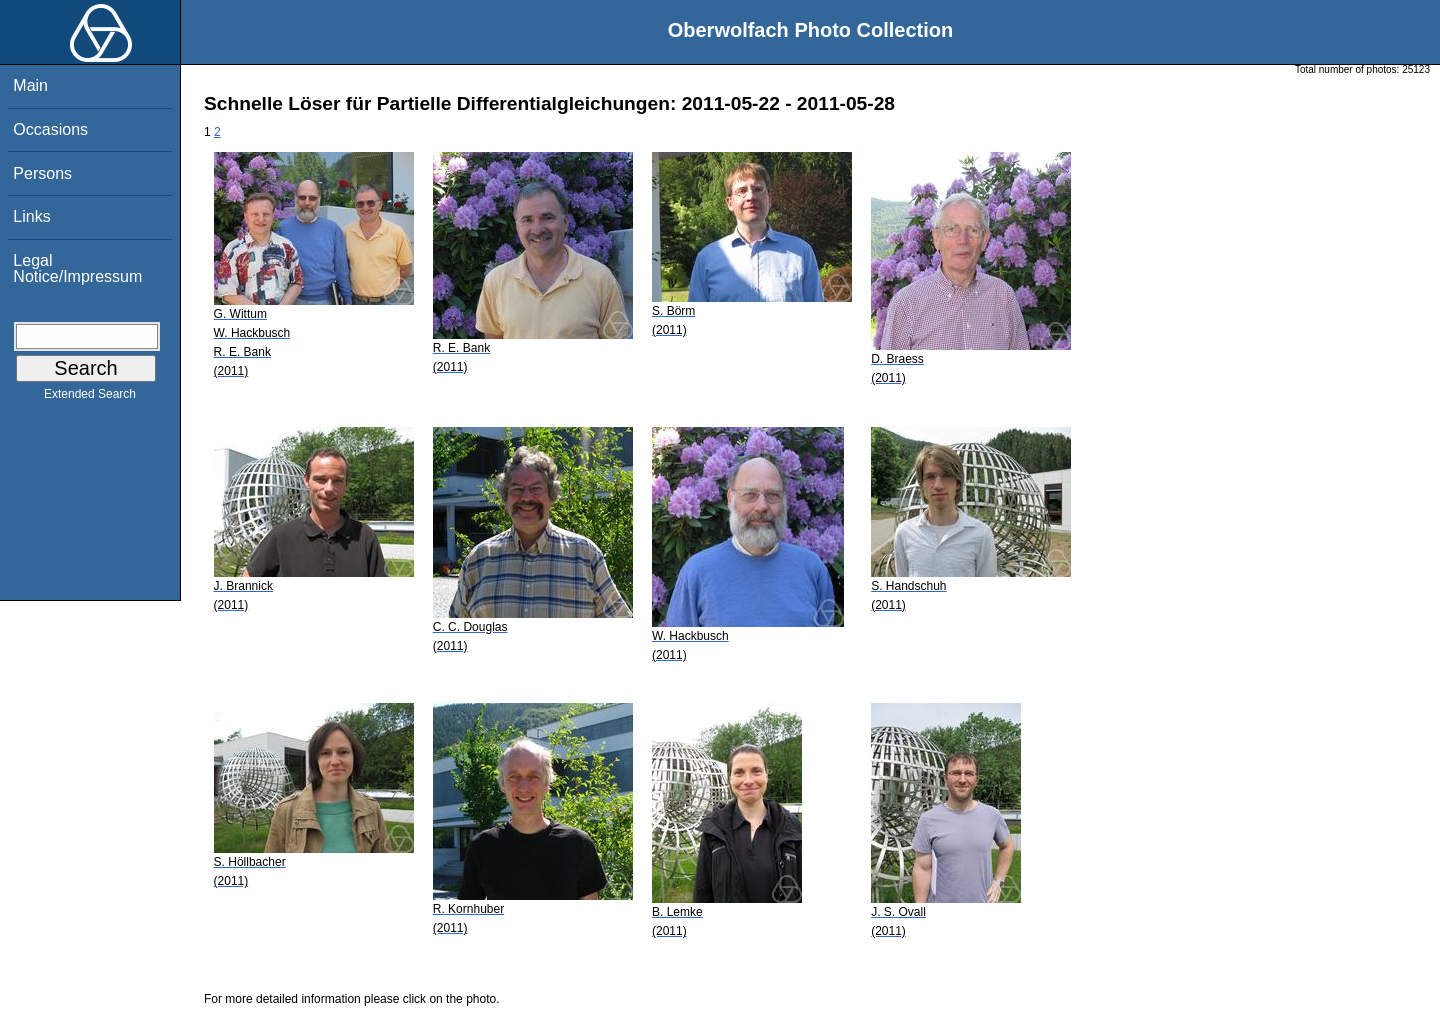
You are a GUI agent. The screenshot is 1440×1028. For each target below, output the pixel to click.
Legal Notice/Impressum (77, 268)
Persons (42, 173)
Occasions (50, 129)
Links (31, 216)
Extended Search (90, 398)
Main (30, 85)
